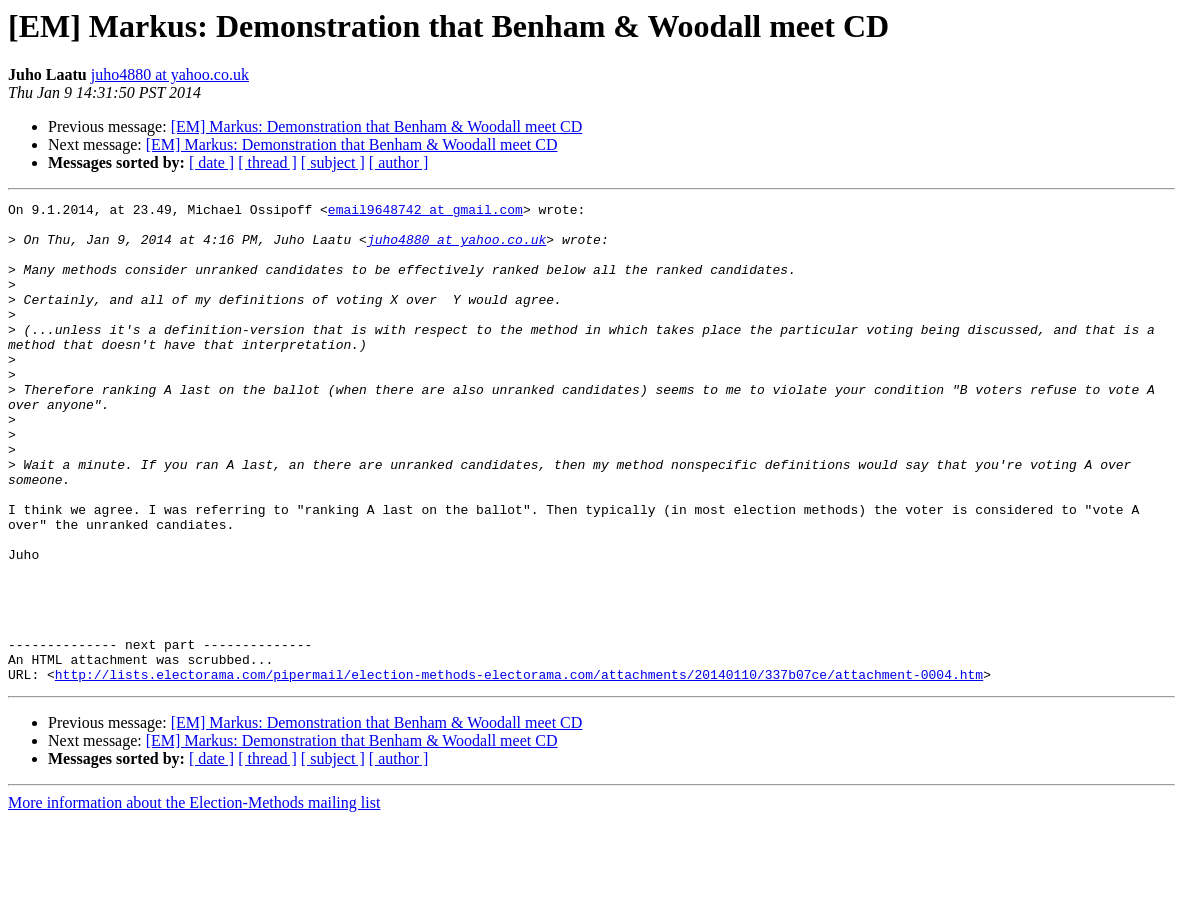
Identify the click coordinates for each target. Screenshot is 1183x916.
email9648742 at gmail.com (425, 212)
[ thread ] (267, 162)
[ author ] (399, 162)
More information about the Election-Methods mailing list (194, 898)
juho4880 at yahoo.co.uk (170, 74)
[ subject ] (333, 162)
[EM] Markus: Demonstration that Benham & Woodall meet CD (377, 126)
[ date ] (211, 162)
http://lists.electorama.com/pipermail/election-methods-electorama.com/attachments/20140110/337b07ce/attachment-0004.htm (519, 770)
